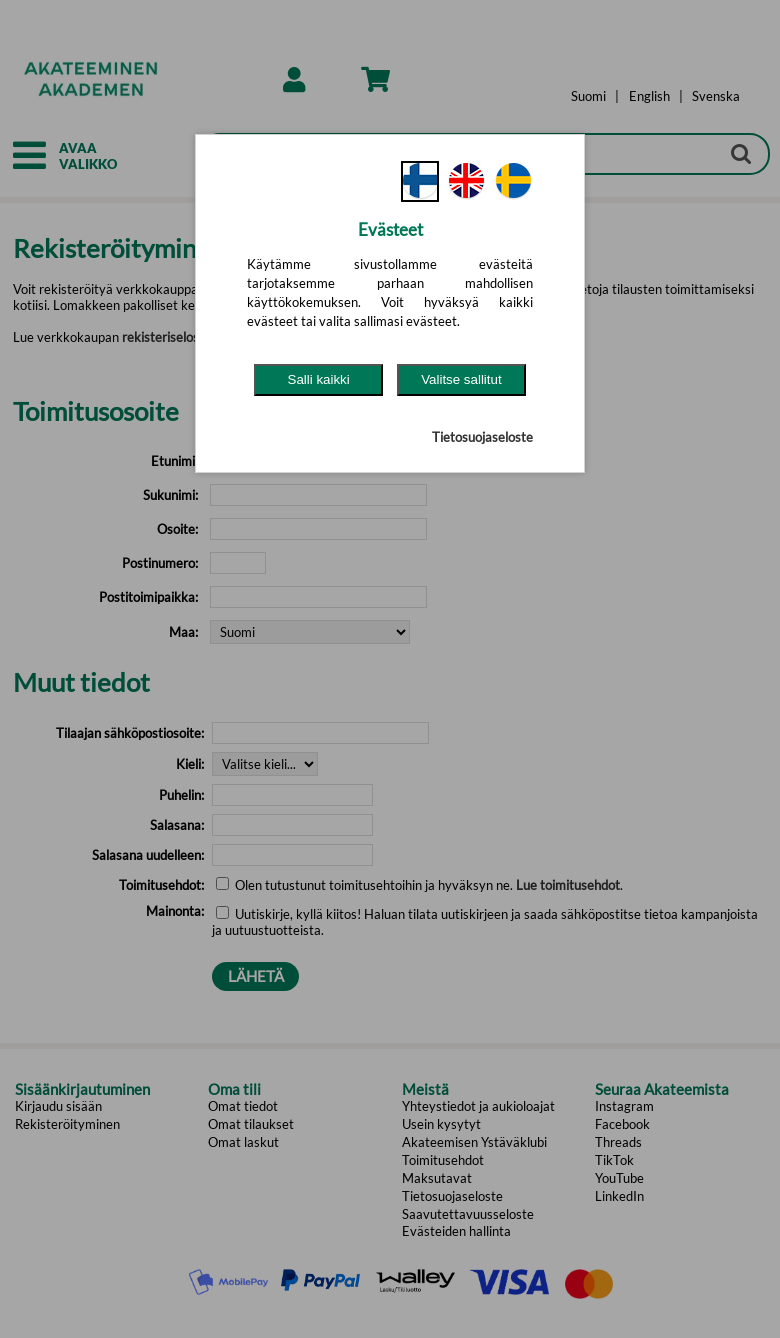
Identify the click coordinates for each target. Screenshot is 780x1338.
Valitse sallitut (461, 379)
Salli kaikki (319, 379)
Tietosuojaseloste (482, 437)
